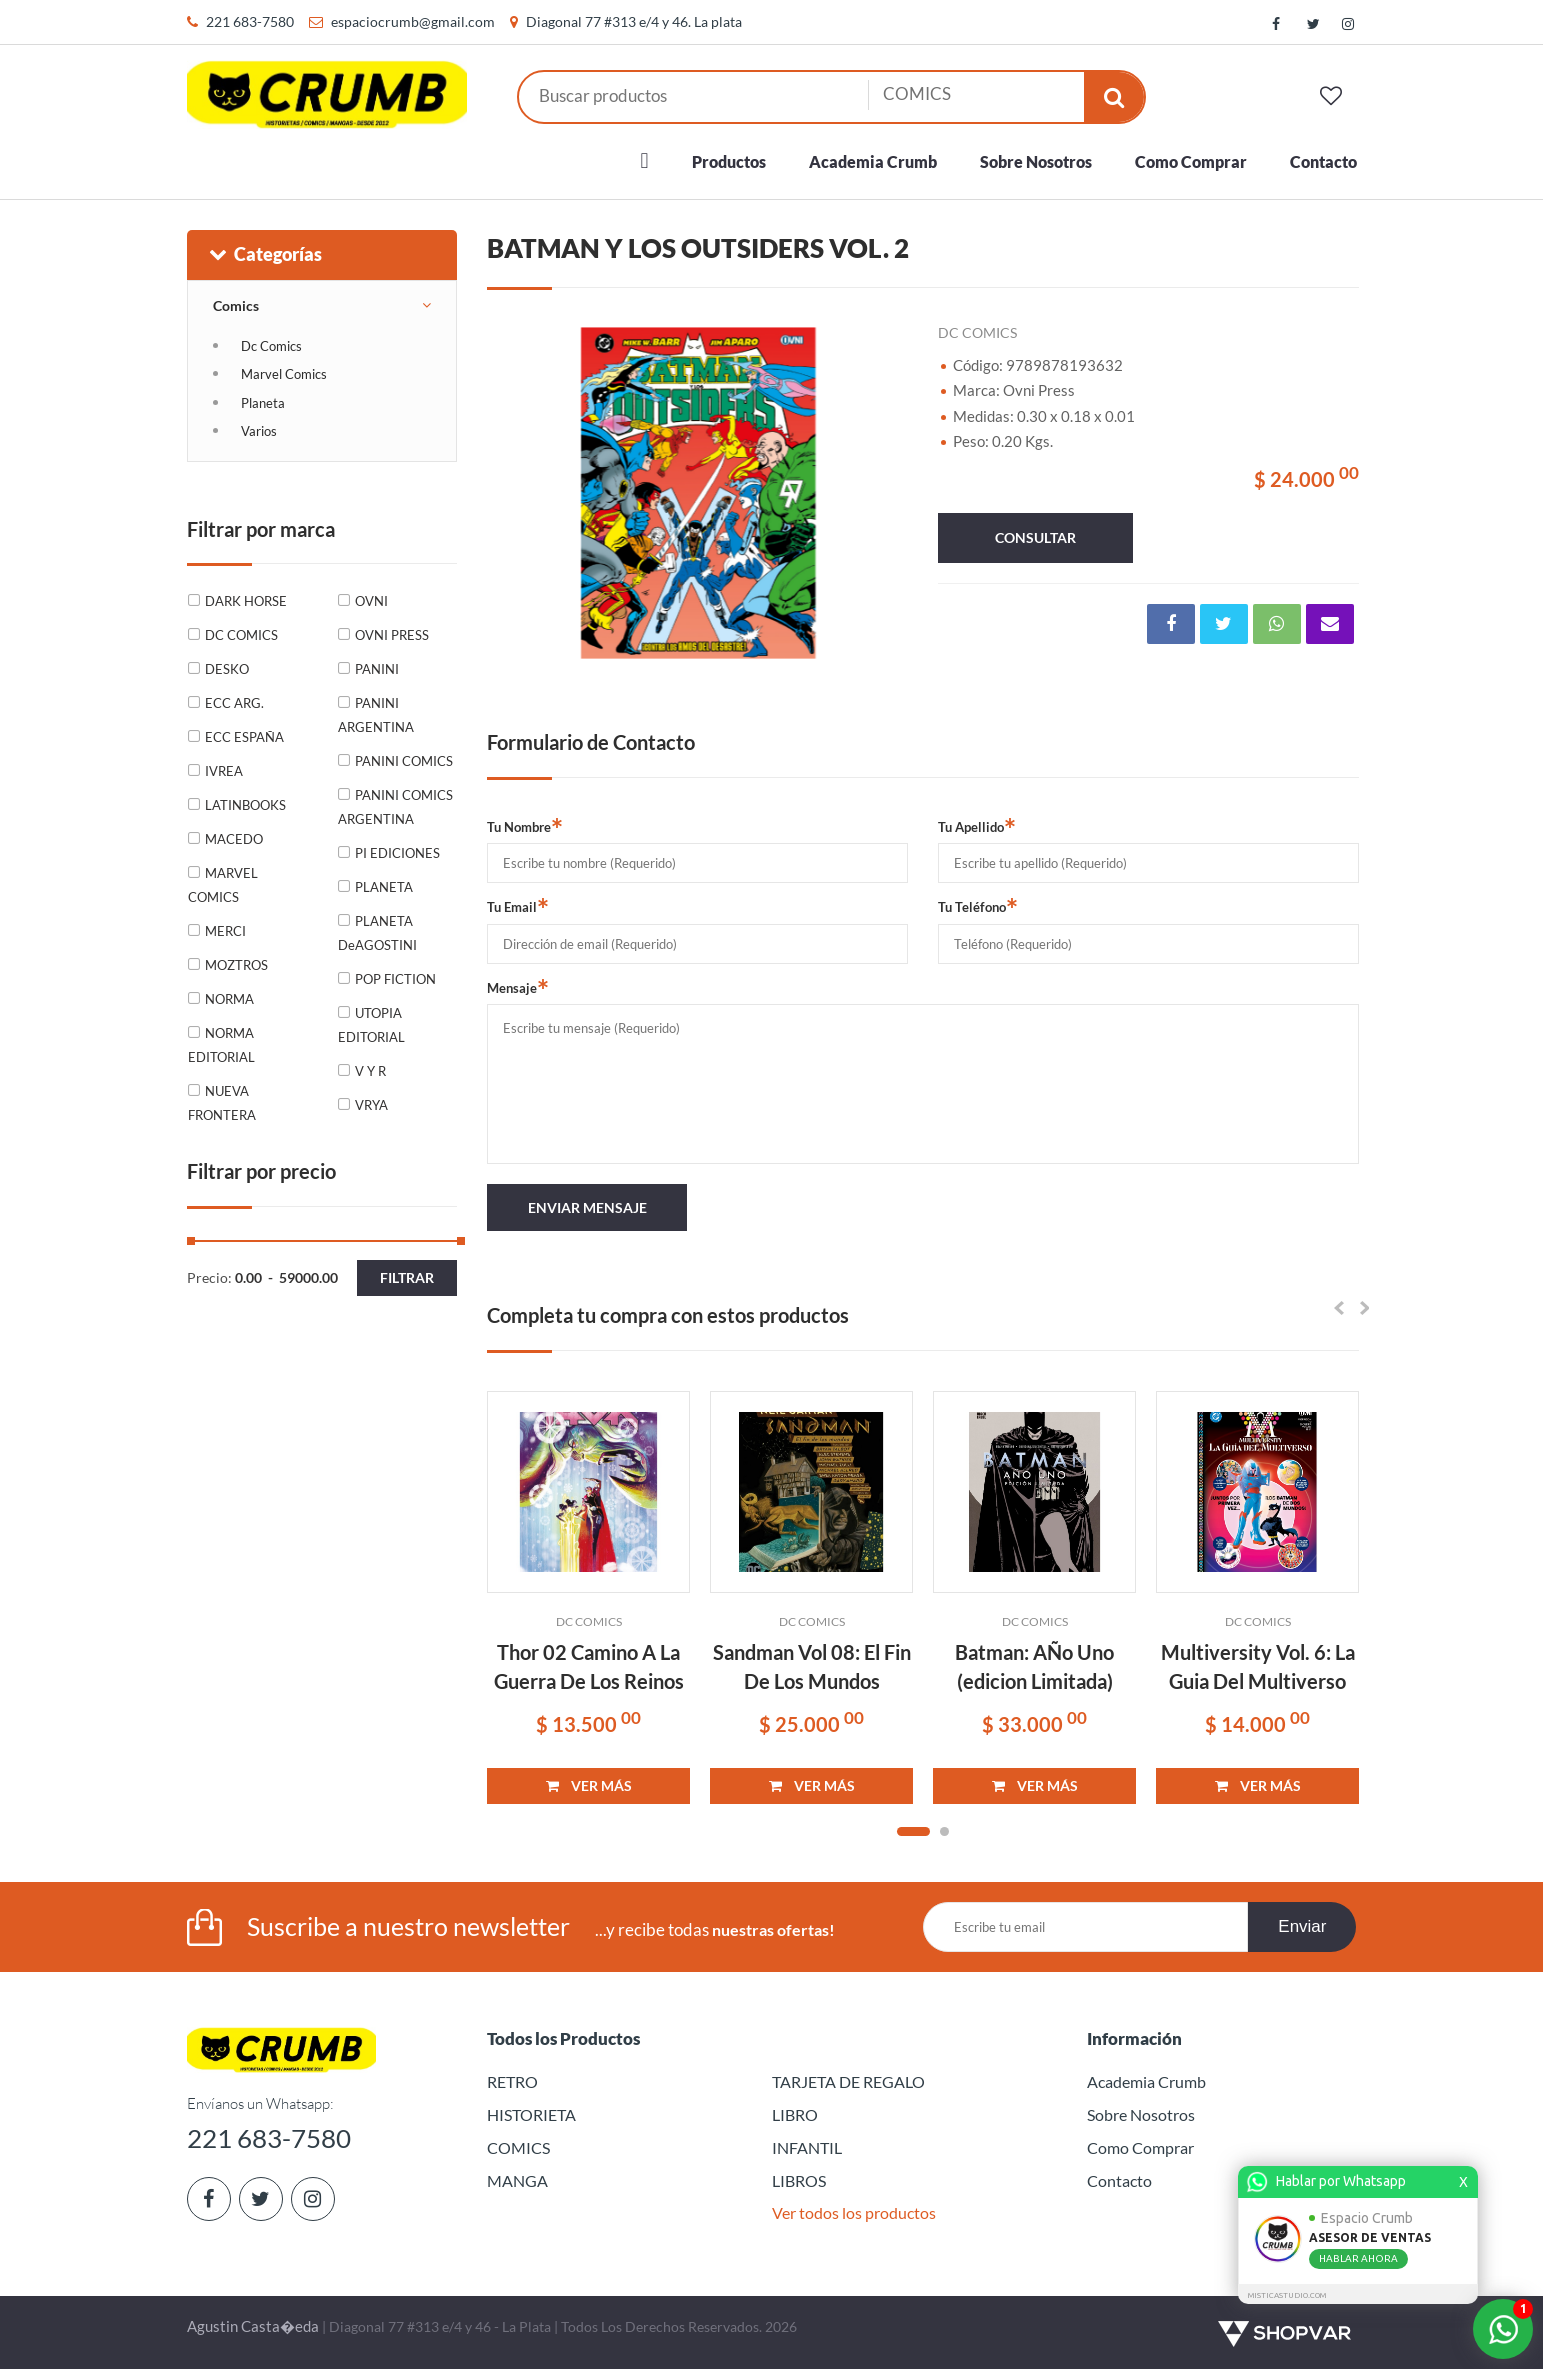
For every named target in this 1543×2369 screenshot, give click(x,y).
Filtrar (407, 1277)
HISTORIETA (531, 2114)
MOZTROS (236, 965)
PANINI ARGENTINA (376, 715)
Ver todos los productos (854, 2212)
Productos (729, 161)
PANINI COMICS (404, 761)
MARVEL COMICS (223, 885)
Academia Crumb (873, 161)
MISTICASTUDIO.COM (1290, 2295)
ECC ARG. (234, 703)
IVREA (224, 771)
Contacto (1323, 161)
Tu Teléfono (978, 906)
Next (883, 493)
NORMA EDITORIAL (221, 1045)
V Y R (370, 1071)
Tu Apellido (977, 826)
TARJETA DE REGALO (848, 2081)
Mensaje (518, 987)
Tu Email (518, 906)
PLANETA (384, 887)
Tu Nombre (525, 826)
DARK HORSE (246, 601)
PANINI (377, 669)
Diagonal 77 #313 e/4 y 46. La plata (634, 21)
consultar (1035, 537)
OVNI (371, 601)
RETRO (512, 2081)
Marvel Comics (284, 374)
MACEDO (234, 839)
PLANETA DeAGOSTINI (377, 933)
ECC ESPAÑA (244, 737)
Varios (259, 431)
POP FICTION (395, 979)
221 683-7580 (250, 21)
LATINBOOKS (245, 805)
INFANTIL (807, 2147)
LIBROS (799, 2180)
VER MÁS (589, 1785)
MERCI (225, 931)
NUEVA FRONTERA (222, 1103)
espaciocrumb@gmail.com (413, 21)
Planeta (263, 403)
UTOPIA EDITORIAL (371, 1025)
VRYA (371, 1105)
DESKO (227, 669)
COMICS (518, 2147)
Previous (512, 493)
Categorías (264, 254)
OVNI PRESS (392, 635)
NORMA (229, 999)
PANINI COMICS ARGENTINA (395, 807)
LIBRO (795, 2114)
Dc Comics (271, 346)
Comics (236, 305)
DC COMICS (241, 635)
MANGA (517, 2180)
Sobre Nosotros (1036, 161)
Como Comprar (1191, 161)
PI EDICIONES (397, 853)
